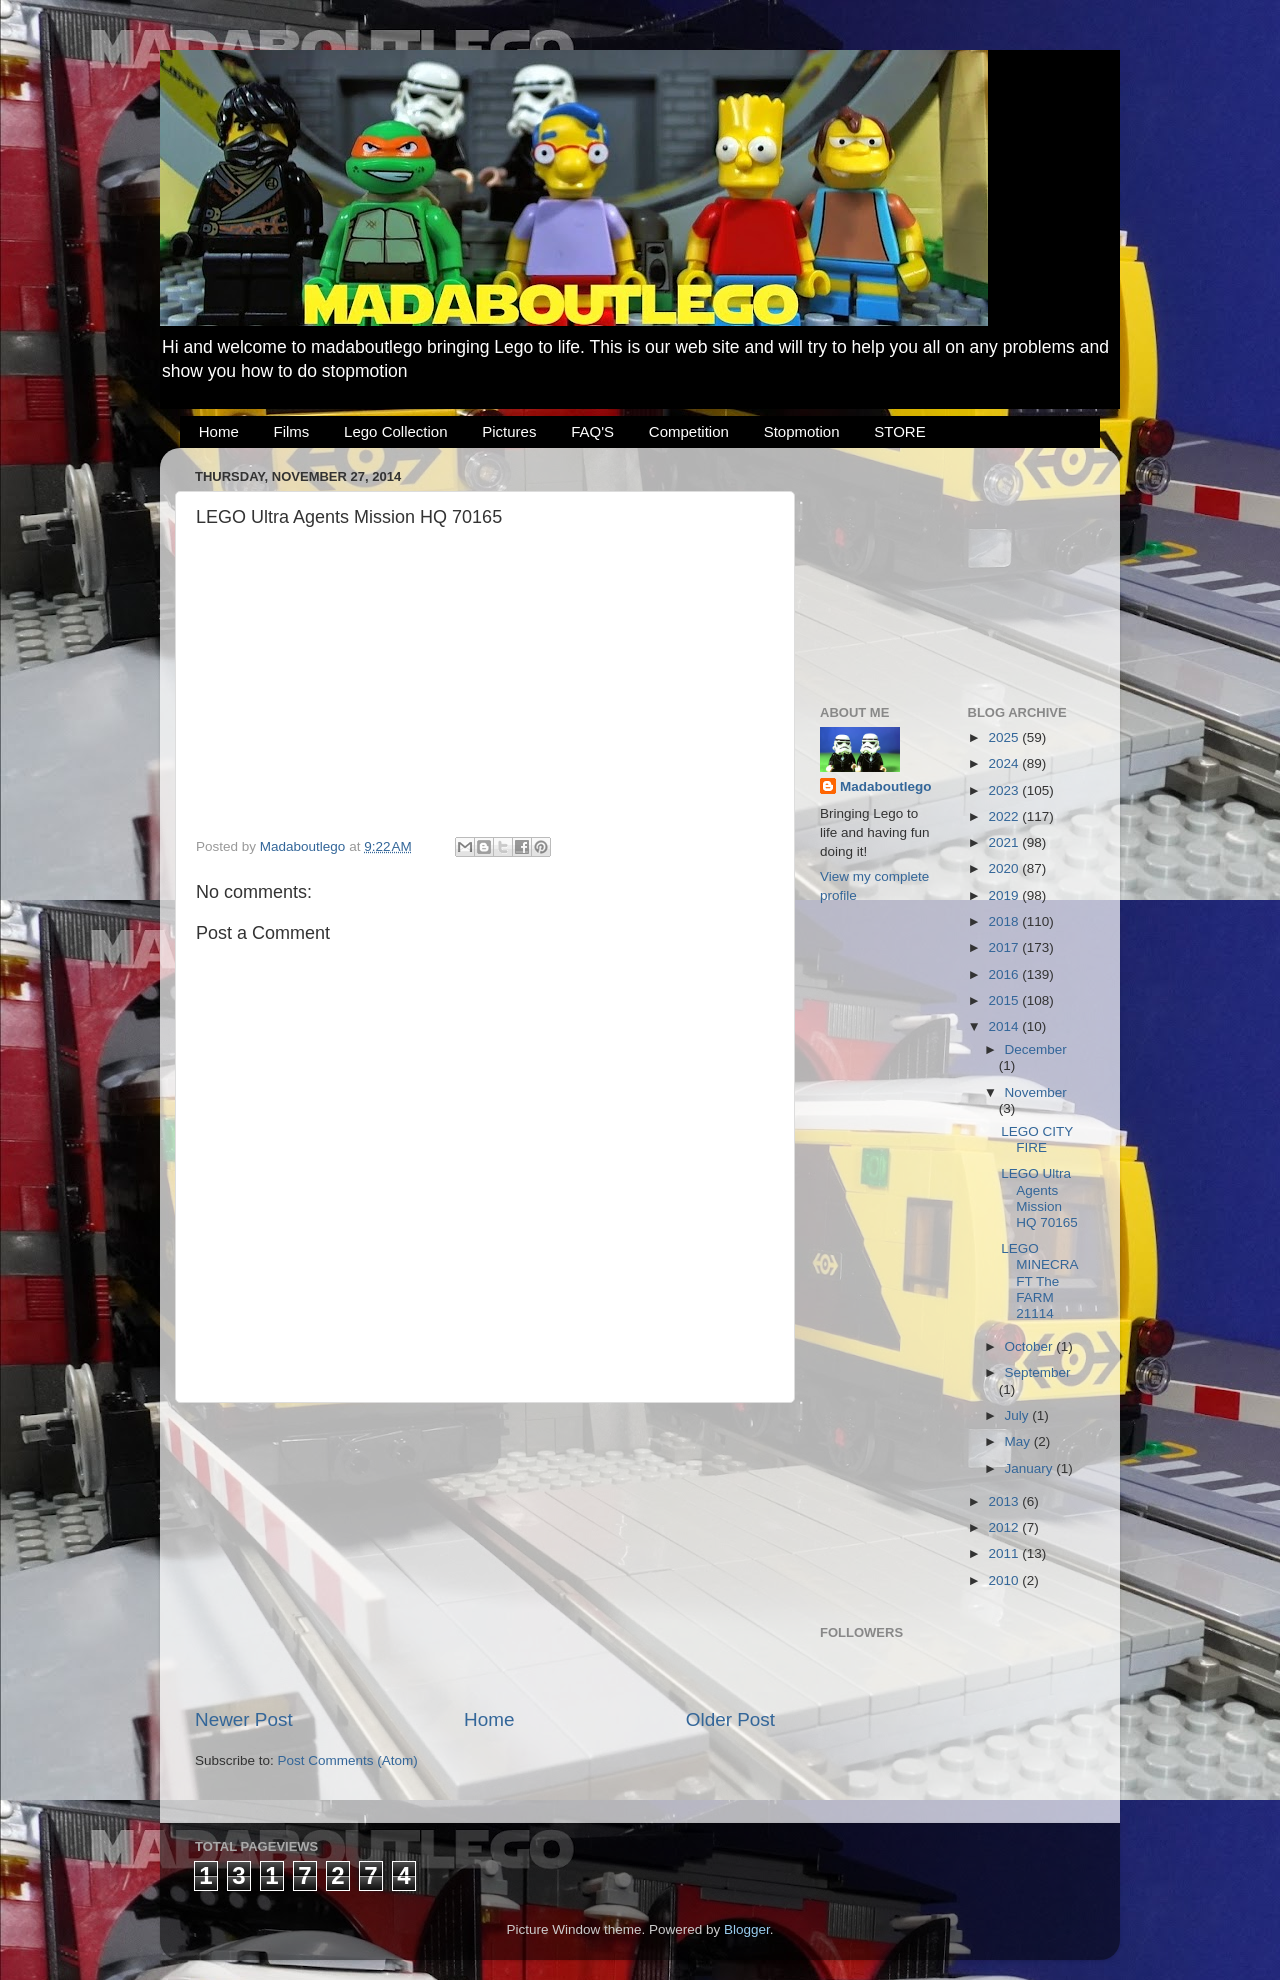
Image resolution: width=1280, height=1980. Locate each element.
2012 (1005, 1527)
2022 (1005, 816)
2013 (1005, 1501)
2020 (1005, 868)
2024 (1005, 763)
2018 (1005, 921)
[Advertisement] (485, 1555)
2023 (1005, 790)
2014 (1005, 1026)
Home (219, 431)
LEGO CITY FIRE (1037, 1139)
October (1031, 1346)
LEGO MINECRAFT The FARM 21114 (1039, 1281)
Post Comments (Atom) (348, 1760)
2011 (1005, 1553)
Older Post (730, 1719)
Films (292, 431)
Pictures (509, 431)
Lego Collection (395, 431)
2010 (1005, 1580)
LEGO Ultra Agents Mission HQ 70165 (1039, 1198)
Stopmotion (802, 431)
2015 (1005, 1000)
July (1019, 1415)
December (1036, 1049)
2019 (1005, 895)
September (1038, 1372)
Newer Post (244, 1719)
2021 (1005, 842)
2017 (1005, 947)
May (1019, 1441)
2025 (1005, 737)
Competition (689, 431)
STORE (899, 431)
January (1031, 1468)
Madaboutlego (886, 786)
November (1036, 1092)
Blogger (747, 1929)
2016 (1005, 974)
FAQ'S (592, 431)
